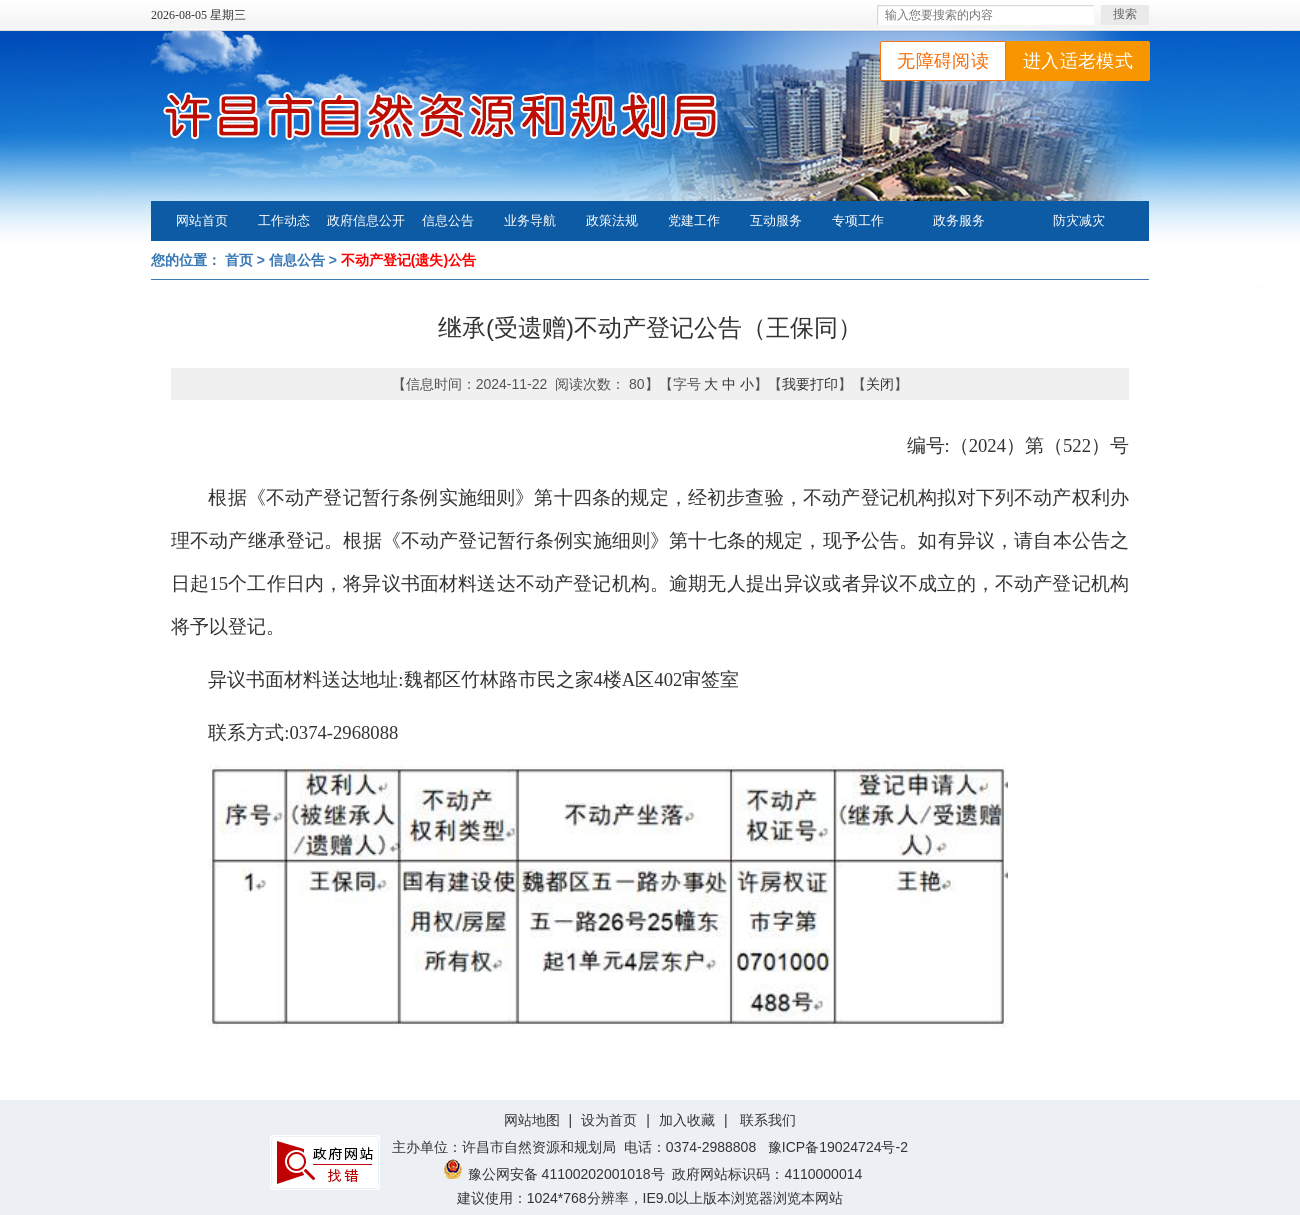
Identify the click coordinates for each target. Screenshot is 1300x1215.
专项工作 (858, 220)
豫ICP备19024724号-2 (838, 1147)
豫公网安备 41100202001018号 (554, 1174)
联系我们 (768, 1120)
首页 (239, 260)
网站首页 (202, 220)
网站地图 (532, 1120)
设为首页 (609, 1120)
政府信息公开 (366, 220)
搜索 (1125, 14)
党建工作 (694, 220)
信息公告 (448, 220)
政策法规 (612, 220)
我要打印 (810, 384)
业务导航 (530, 220)
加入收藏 (687, 1120)
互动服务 (776, 220)
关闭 (880, 384)
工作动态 (284, 220)
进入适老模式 (1078, 61)
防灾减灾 (1079, 220)
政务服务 (959, 220)
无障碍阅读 (943, 61)
